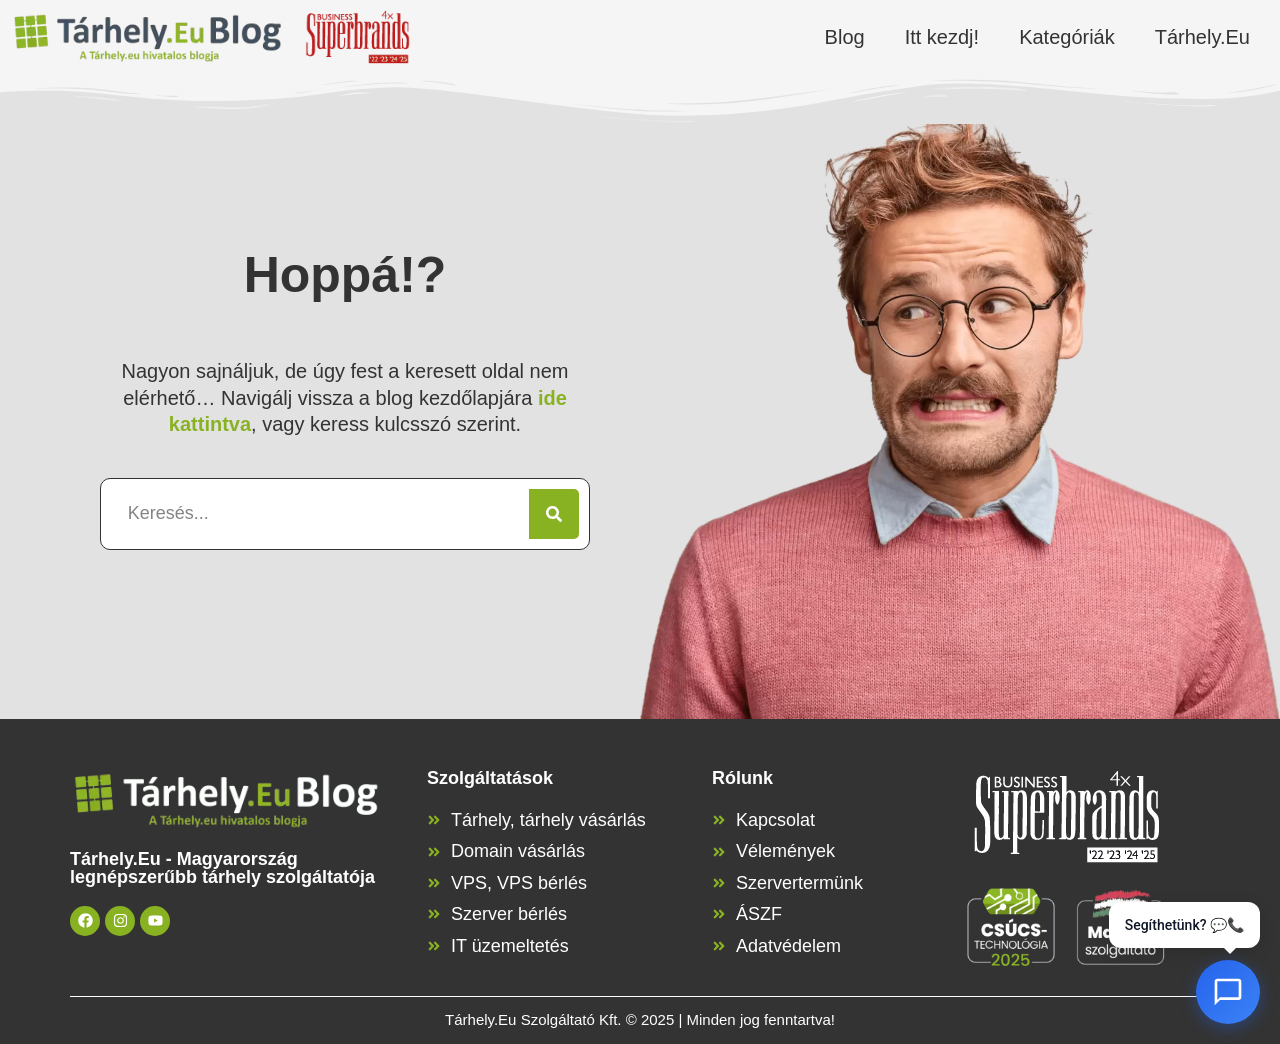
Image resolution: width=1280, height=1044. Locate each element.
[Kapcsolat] (719, 820)
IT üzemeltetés (510, 946)
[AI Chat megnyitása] (1228, 992)
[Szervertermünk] (719, 883)
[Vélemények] (719, 852)
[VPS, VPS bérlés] (434, 883)
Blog (845, 37)
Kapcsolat (775, 820)
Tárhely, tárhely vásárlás (548, 820)
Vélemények (785, 851)
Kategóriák (1067, 37)
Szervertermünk (799, 883)
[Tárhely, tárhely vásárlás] (434, 820)
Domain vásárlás (518, 851)
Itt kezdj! (942, 37)
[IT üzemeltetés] (434, 946)
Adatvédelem (788, 946)
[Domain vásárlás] (434, 852)
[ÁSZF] (719, 914)
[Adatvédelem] (719, 946)
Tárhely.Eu (1202, 37)
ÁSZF (759, 914)
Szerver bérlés (509, 914)
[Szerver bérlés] (434, 914)
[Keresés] (554, 514)
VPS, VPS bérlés (519, 883)
